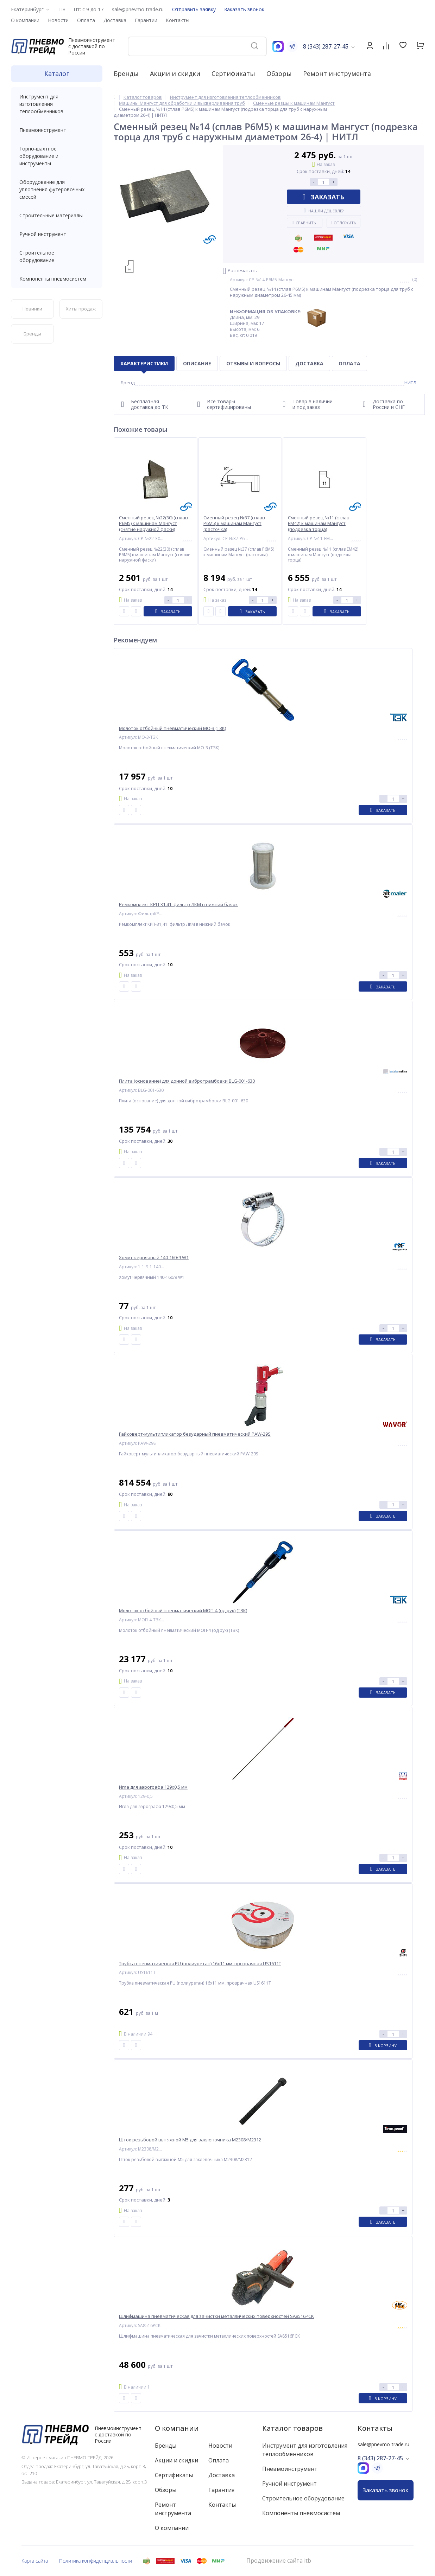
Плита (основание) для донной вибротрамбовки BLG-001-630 (187, 1081)
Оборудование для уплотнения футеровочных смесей (56, 189)
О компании (177, 2428)
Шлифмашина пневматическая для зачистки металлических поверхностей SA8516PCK (216, 2316)
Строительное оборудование (56, 256)
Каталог (56, 73)
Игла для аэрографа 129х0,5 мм (153, 1787)
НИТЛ (410, 382)
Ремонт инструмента (337, 73)
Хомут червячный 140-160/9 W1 (154, 1258)
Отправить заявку (194, 9)
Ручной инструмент (56, 234)
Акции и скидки (175, 73)
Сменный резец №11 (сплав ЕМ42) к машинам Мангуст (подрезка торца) (318, 524)
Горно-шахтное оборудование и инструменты (56, 156)
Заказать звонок (244, 9)
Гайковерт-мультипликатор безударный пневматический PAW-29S (195, 1434)
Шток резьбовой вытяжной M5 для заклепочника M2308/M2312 (190, 2140)
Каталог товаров (292, 2428)
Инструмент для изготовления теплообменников (56, 104)
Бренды (126, 73)
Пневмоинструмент (56, 130)
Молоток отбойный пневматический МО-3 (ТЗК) (172, 728)
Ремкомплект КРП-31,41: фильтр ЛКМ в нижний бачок (178, 905)
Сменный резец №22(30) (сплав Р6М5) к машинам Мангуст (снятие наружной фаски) (153, 524)
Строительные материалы (51, 215)
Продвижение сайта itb (278, 2560)
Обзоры (279, 73)
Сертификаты (233, 73)
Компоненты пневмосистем (56, 278)
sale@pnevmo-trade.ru (138, 9)
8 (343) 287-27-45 (325, 46)
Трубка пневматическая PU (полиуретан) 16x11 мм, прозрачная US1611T (200, 1964)
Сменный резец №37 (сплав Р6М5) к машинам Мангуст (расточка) (234, 524)
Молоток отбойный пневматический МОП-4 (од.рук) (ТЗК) (183, 1611)
